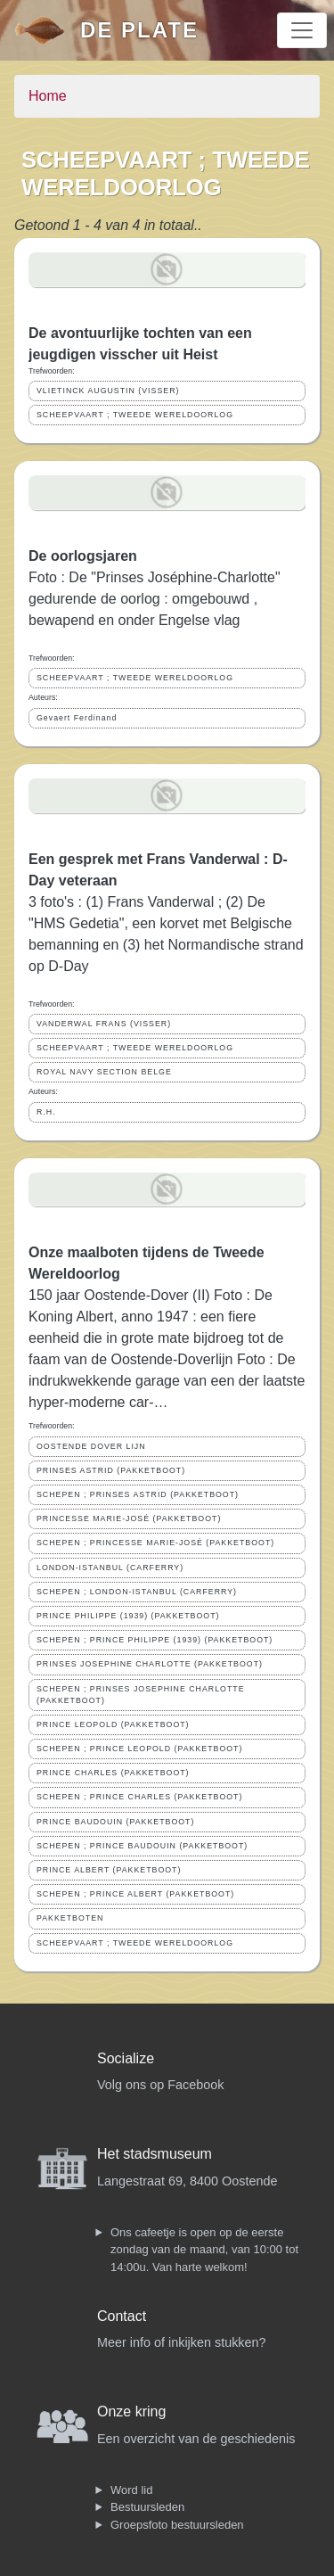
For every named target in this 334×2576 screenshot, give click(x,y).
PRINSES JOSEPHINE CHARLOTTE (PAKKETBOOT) (150, 1663)
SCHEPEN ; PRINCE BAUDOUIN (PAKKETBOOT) (142, 1845)
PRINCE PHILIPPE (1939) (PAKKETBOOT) (128, 1615)
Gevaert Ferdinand (77, 717)
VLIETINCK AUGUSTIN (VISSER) (108, 390)
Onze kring (131, 2411)
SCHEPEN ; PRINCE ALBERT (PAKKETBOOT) (135, 1893)
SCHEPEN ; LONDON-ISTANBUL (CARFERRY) (137, 1591)
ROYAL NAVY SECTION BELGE (104, 1071)
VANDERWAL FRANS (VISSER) (104, 1023)
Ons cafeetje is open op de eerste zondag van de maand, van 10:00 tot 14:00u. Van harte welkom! (204, 2250)
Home (48, 95)
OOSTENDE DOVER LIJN (91, 1446)
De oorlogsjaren (83, 556)
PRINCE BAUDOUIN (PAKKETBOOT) (115, 1821)
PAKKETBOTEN (70, 1917)
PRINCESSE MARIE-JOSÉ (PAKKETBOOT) (129, 1518)
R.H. (46, 1111)
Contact (121, 2316)
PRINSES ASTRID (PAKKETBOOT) (111, 1470)
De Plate (139, 30)
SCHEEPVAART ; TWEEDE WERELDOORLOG (135, 414)
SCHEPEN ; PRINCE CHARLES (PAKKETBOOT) (139, 1796)
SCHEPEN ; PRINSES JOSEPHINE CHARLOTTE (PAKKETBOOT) (141, 1694)
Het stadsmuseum (154, 2153)
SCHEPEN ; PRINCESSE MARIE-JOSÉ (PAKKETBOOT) (155, 1542)
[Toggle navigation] (302, 30)
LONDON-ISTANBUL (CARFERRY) (110, 1567)
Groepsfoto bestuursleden (177, 2524)
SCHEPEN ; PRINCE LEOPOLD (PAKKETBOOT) (139, 1748)
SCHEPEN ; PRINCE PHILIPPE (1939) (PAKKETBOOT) (155, 1639)
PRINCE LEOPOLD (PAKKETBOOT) (113, 1724)
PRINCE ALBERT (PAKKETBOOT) (109, 1869)
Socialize (125, 2058)
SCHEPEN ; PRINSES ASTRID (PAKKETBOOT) (138, 1494)
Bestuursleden (147, 2507)
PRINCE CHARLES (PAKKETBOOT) (113, 1772)
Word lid (131, 2490)
